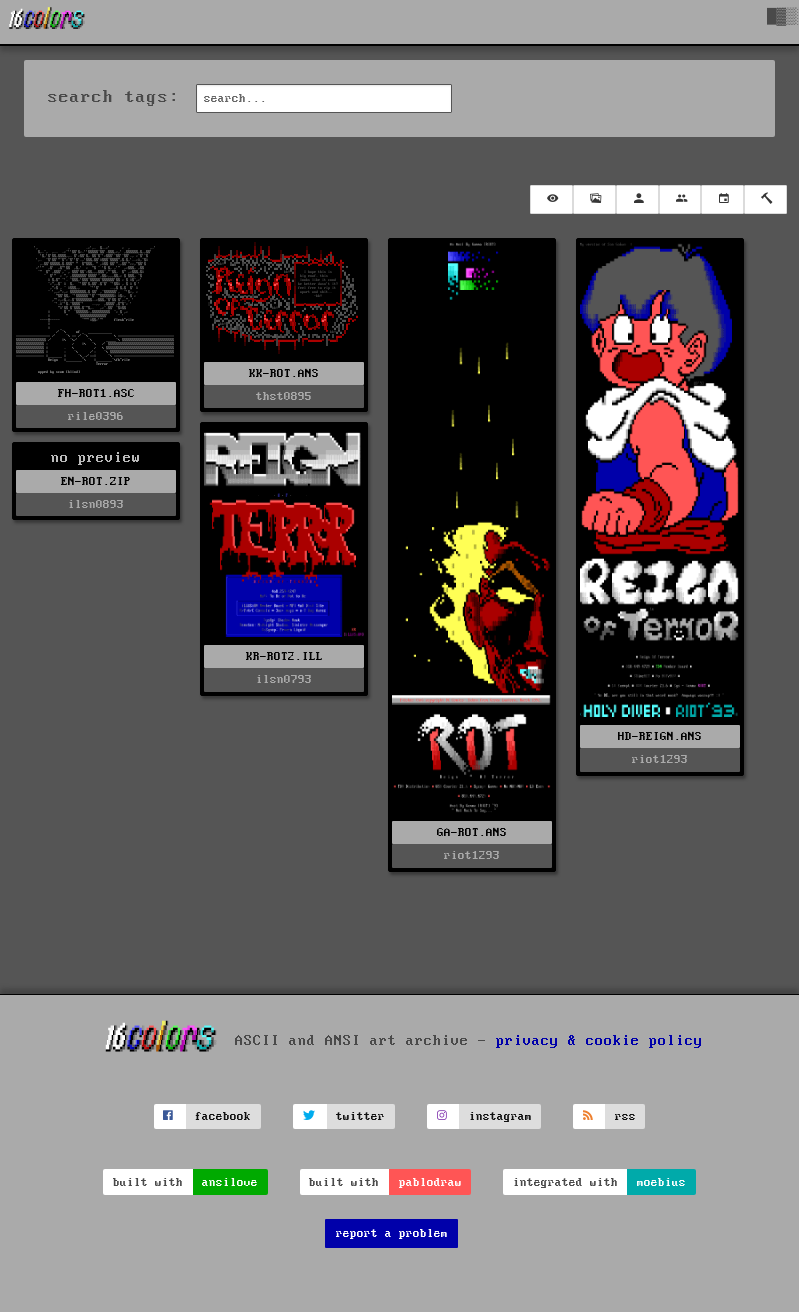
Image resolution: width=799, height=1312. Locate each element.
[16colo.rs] (47, 22)
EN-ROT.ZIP (96, 481)
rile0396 (96, 416)
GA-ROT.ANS (472, 832)
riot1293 (472, 855)
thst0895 (284, 396)
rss (625, 1116)
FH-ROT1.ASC (96, 393)
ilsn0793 (284, 679)
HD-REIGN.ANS (660, 736)
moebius (661, 1182)
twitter (360, 1116)
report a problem (392, 1233)
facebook (223, 1116)
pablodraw (430, 1182)
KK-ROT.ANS (284, 373)
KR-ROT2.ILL (284, 656)
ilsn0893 (96, 504)
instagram (500, 1116)
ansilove (230, 1182)
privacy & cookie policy (599, 1040)
